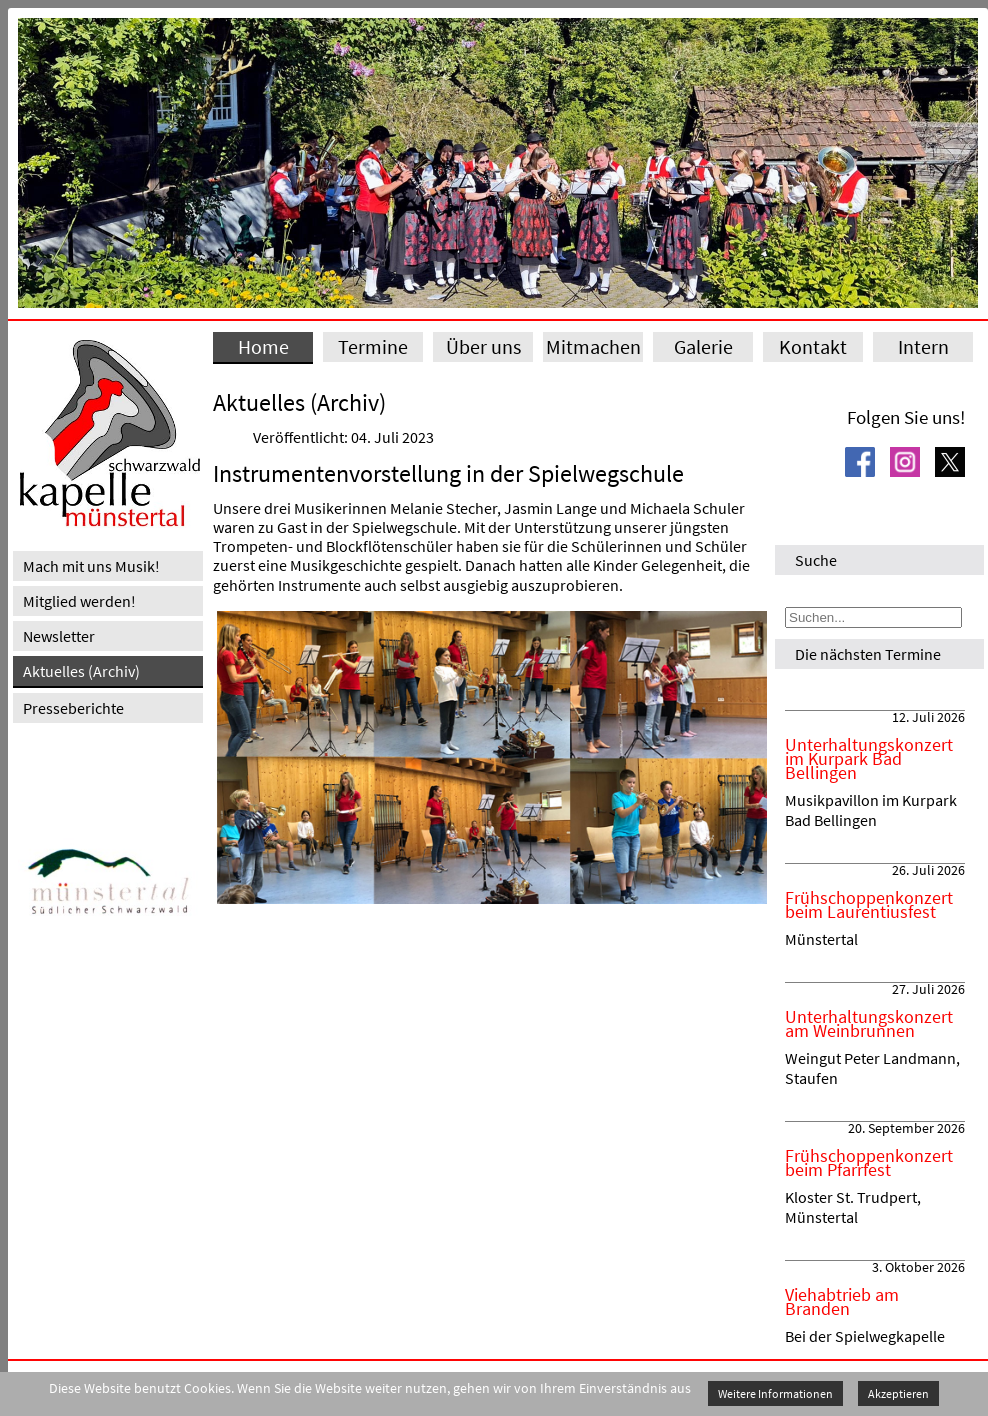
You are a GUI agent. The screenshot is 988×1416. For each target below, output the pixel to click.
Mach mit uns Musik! (91, 566)
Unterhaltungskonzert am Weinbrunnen (869, 1024)
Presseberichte (73, 708)
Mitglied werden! (79, 601)
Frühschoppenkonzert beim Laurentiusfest (869, 905)
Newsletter (59, 636)
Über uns (483, 346)
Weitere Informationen (775, 1393)
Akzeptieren (898, 1393)
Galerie (703, 346)
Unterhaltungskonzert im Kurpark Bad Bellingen (869, 759)
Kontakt (813, 346)
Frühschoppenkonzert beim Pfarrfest (869, 1163)
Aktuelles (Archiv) (81, 671)
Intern (923, 346)
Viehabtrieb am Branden (842, 1302)
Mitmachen (593, 346)
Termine (373, 346)
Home (263, 346)
